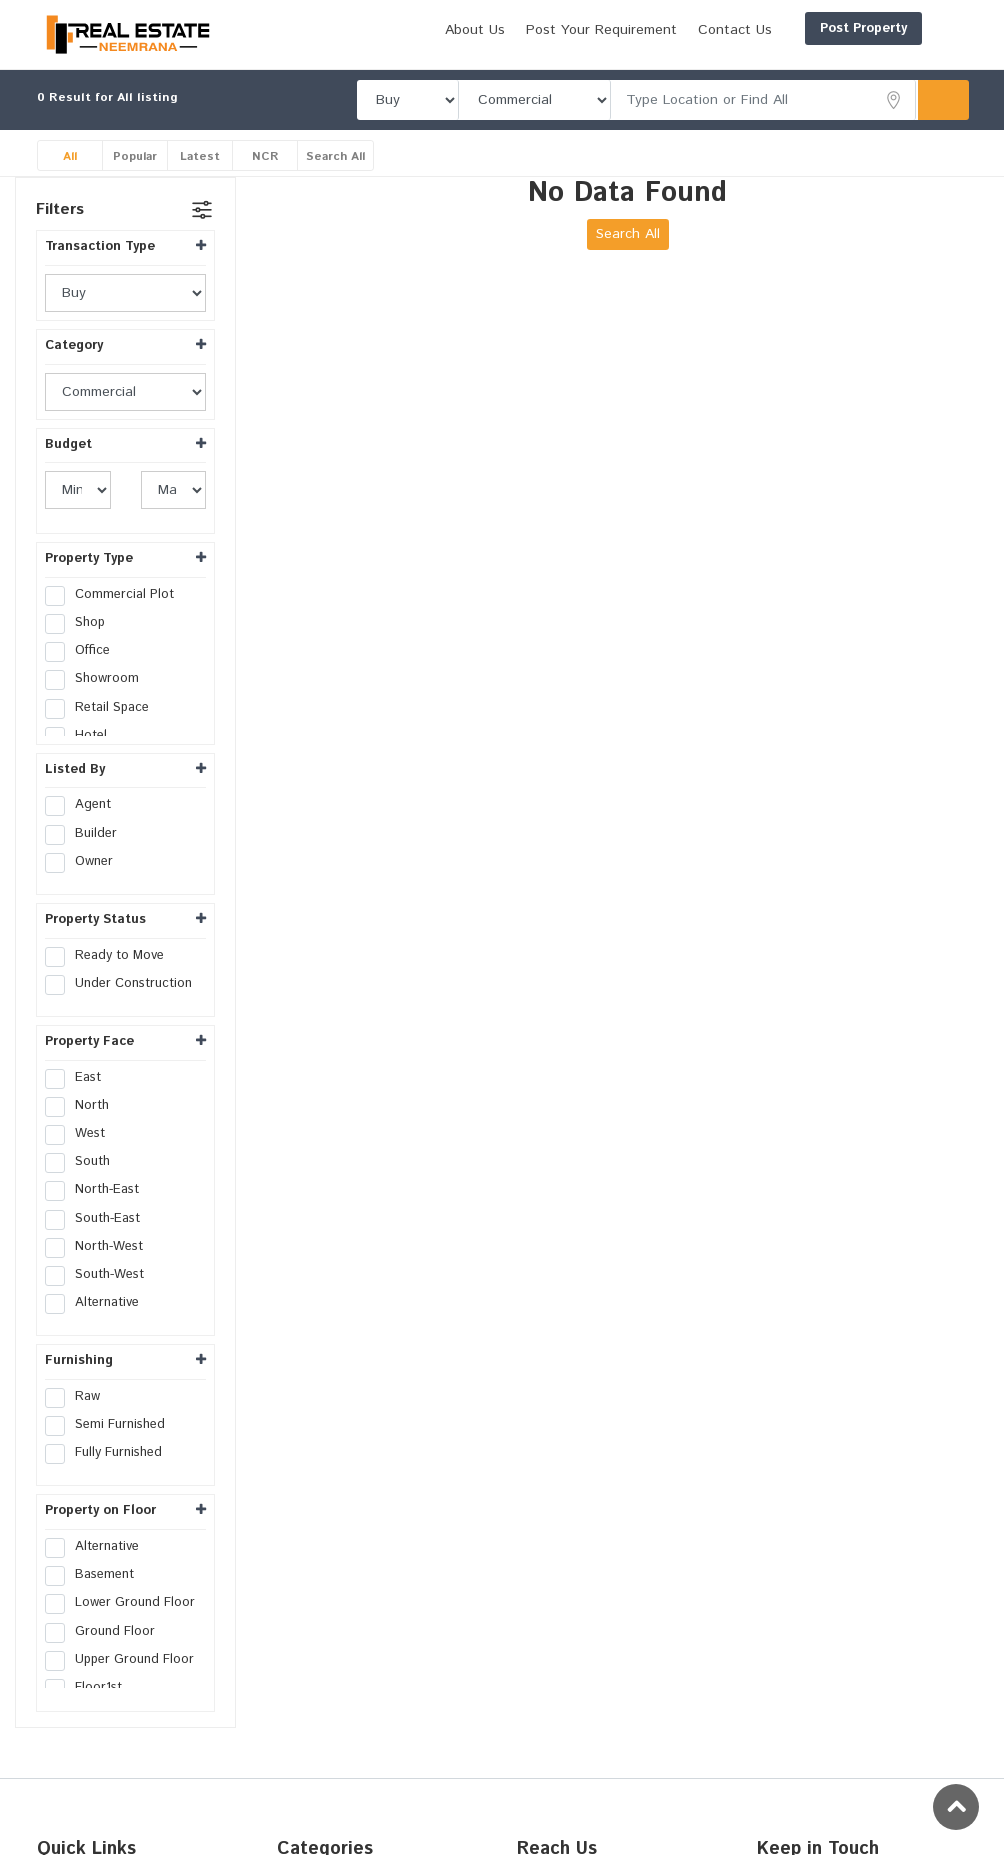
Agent (84, 828)
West (81, 1156)
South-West (101, 1297)
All (70, 178)
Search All (337, 178)
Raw (79, 1419)
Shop (81, 646)
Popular (135, 178)
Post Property (767, 28)
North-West (100, 1269)
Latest (200, 178)
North (83, 1128)
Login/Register (904, 28)
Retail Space (103, 730)
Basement (96, 1598)
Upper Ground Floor (125, 1682)
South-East (99, 1241)
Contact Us (907, 63)
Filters (60, 232)
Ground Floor (106, 1654)
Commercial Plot (116, 617)
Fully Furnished (110, 1476)
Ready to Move (111, 978)
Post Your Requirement (773, 63)
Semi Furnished (111, 1448)
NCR (265, 178)
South (84, 1185)
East (79, 1100)
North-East (98, 1213)
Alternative (98, 1326)
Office (84, 674)
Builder (87, 856)
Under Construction (125, 1006)
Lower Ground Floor (125, 1626)
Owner (85, 884)
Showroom (98, 702)
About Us (647, 63)
